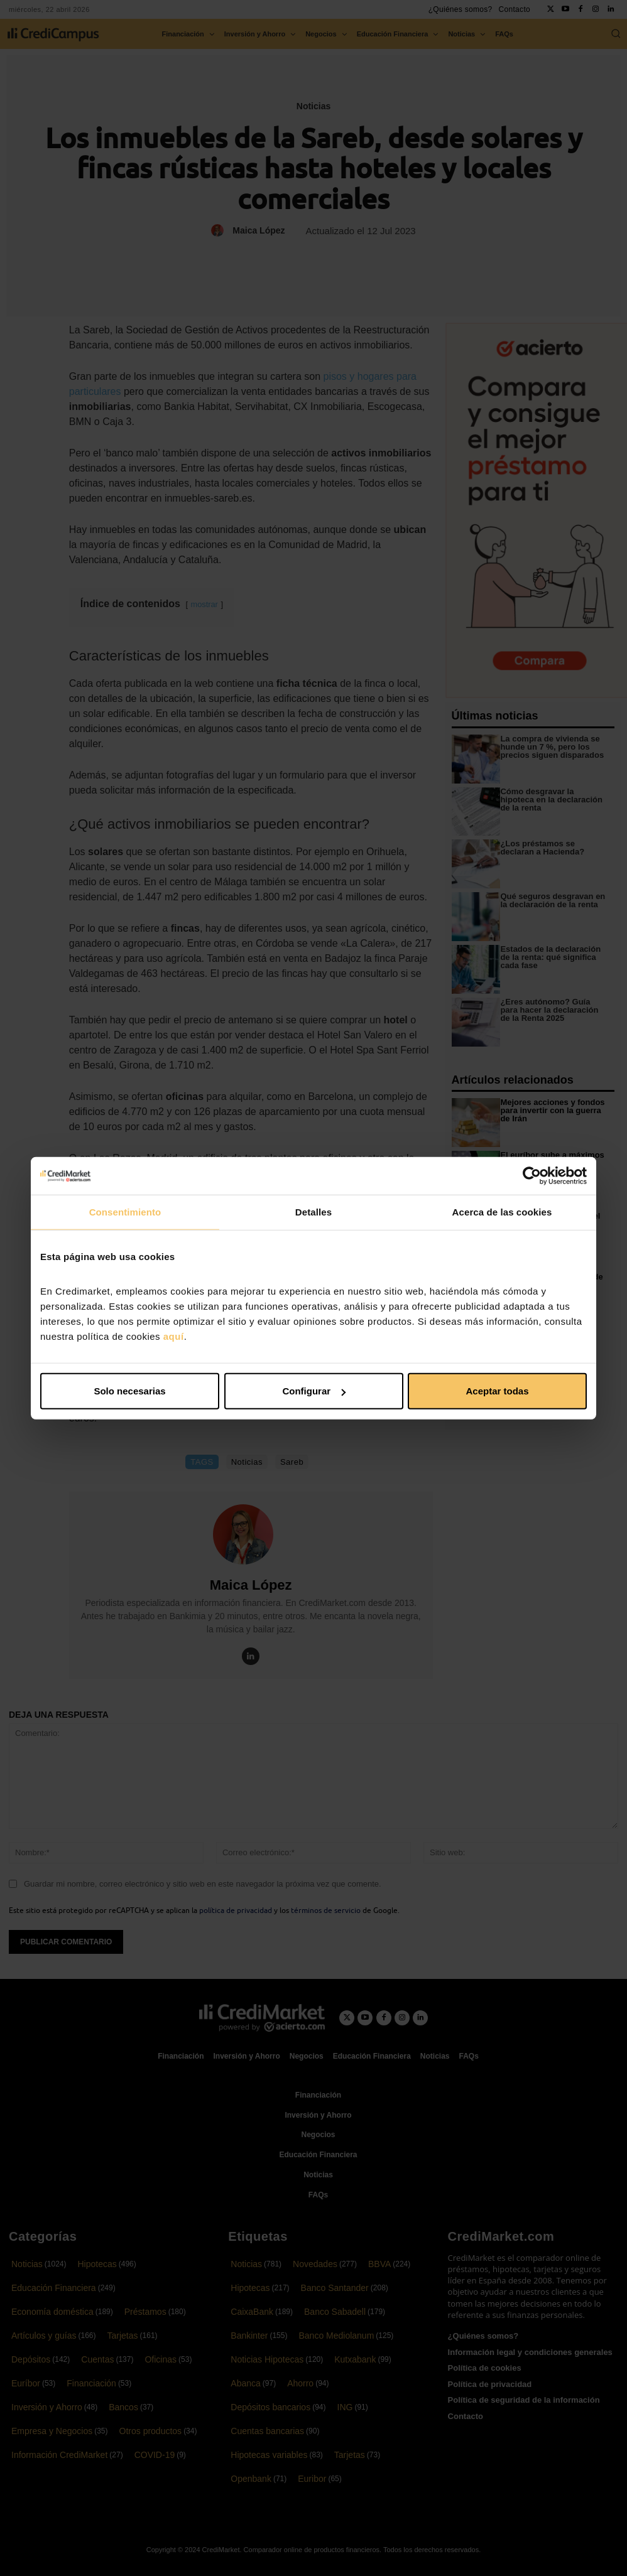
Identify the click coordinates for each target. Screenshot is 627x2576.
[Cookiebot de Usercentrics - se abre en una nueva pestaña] (532, 1175)
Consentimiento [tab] (125, 1211)
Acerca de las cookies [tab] (502, 1211)
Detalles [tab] (313, 1211)
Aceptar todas (497, 1391)
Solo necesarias (129, 1391)
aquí (173, 1336)
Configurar (314, 1391)
